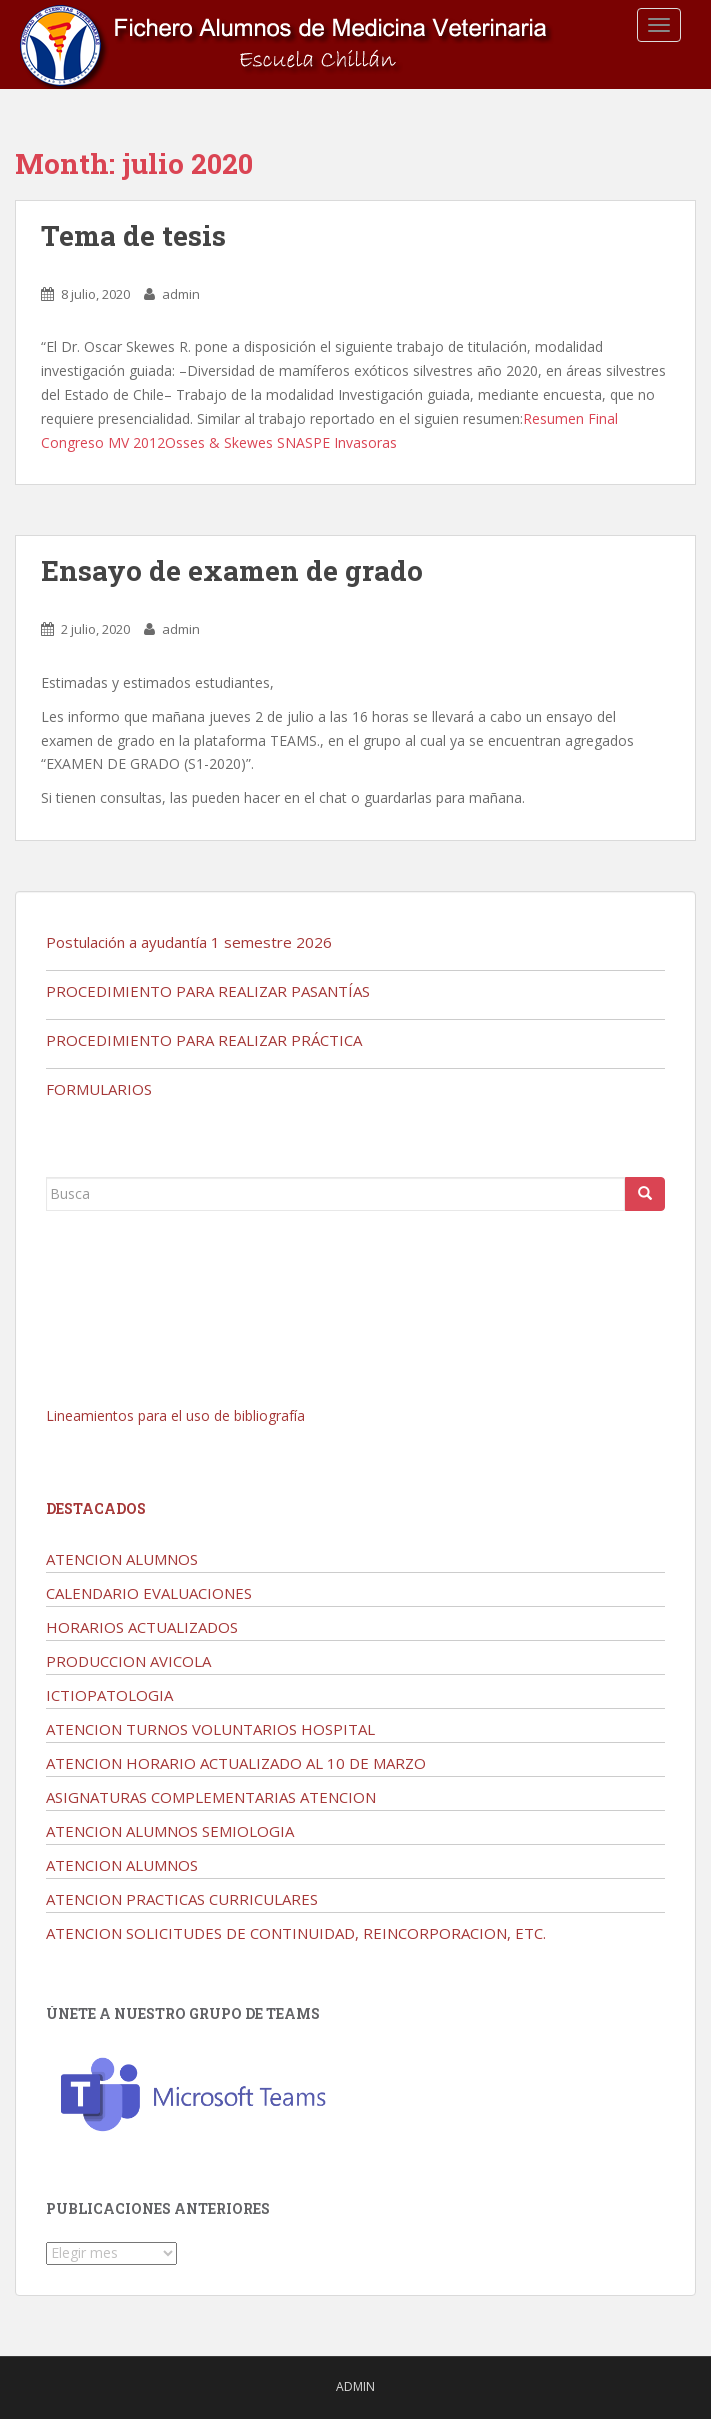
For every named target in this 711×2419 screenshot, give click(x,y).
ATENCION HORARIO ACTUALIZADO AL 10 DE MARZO (236, 1763)
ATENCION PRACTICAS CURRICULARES (182, 1899)
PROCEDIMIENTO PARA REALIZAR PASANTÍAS (208, 991)
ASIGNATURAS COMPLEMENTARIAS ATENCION (211, 1797)
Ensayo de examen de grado (232, 570)
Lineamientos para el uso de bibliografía (175, 1415)
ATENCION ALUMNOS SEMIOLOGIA (170, 1831)
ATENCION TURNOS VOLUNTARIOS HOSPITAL (210, 1729)
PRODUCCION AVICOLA (128, 1661)
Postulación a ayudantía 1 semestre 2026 (189, 942)
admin (181, 294)
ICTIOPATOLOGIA (109, 1695)
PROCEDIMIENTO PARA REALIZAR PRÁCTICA (204, 1040)
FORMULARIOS (99, 1089)
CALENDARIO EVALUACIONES (149, 1593)
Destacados (96, 1508)
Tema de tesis (133, 235)
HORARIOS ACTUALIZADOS (142, 1627)
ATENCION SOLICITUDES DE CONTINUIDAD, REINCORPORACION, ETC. (296, 1933)
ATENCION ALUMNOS (122, 1559)
